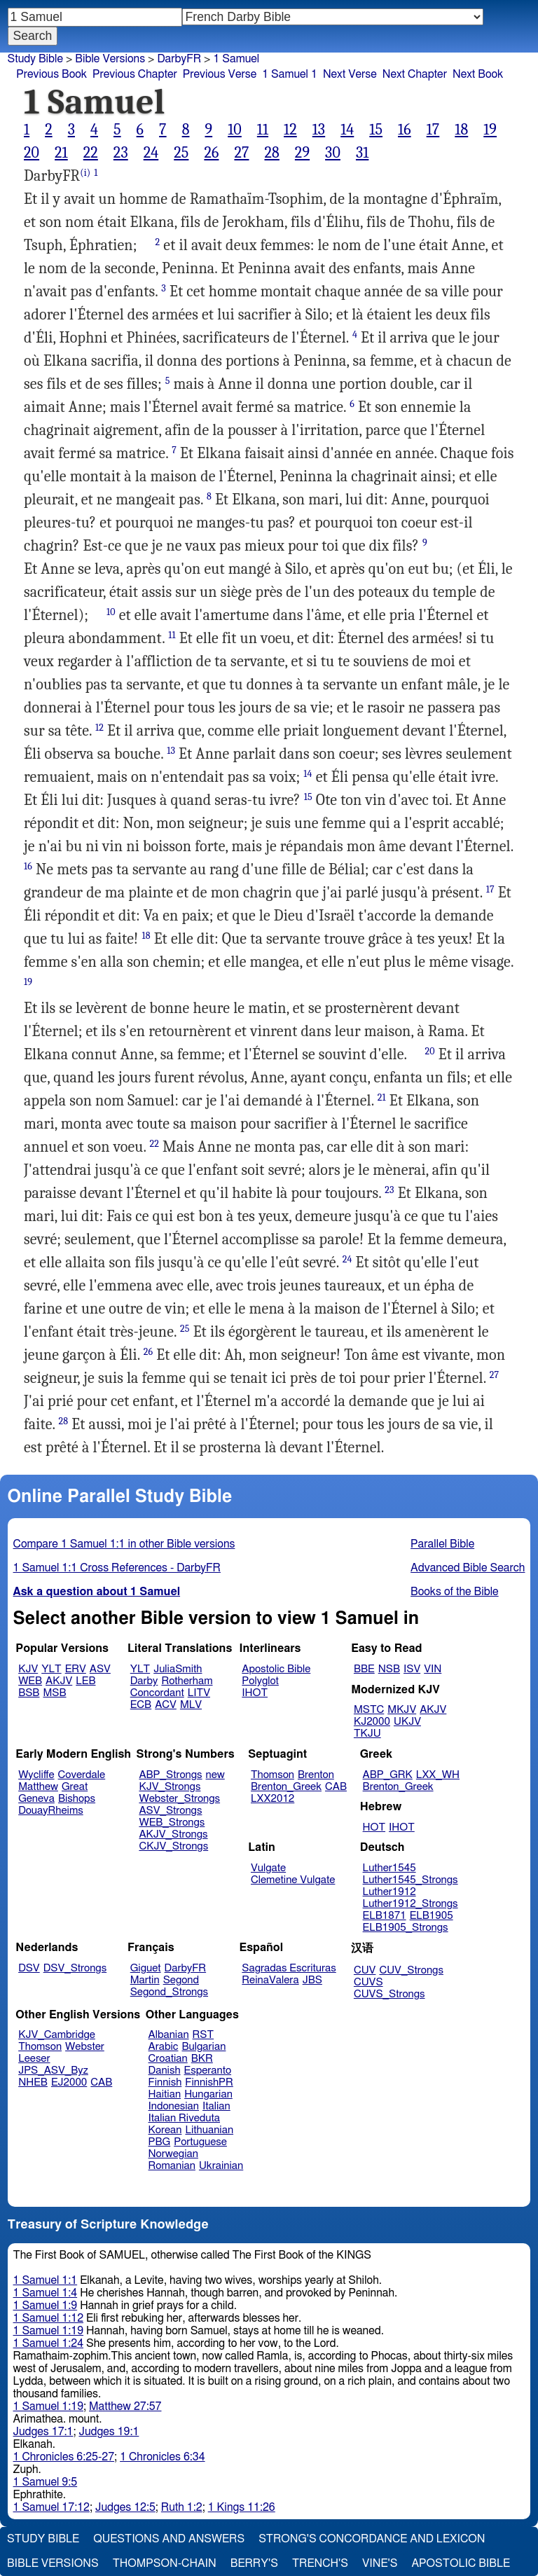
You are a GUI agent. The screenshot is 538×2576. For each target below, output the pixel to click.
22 (90, 153)
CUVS (368, 1982)
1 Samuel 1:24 (48, 2343)
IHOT (255, 1693)
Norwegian (173, 2154)
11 (262, 129)
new (215, 1775)
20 (31, 153)
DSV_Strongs (75, 1968)
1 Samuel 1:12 (48, 2318)
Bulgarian (203, 2046)
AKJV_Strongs (173, 1834)
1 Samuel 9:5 (45, 2482)
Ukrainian (221, 2166)
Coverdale (82, 1775)
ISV (412, 1669)
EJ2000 (69, 2082)
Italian (216, 2106)
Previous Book (51, 74)
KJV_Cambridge (56, 2035)
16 (404, 129)
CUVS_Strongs (389, 1994)
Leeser (34, 2058)
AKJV (59, 1681)
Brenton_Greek (286, 1787)
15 (375, 129)
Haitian (165, 2094)
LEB (85, 1681)
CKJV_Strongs (173, 1846)
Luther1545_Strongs (410, 1880)
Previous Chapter (134, 74)
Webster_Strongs (179, 1798)
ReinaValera (270, 1980)
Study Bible (35, 58)
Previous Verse (219, 74)
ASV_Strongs (170, 1810)
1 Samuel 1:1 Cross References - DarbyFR (117, 1567)
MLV (191, 1705)
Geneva (36, 1798)
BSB (28, 1693)
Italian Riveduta (184, 2118)
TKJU (367, 1733)
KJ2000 (372, 1721)
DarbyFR (179, 58)
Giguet (145, 1968)
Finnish (165, 2082)
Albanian (169, 2035)
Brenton (316, 1775)
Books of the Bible (455, 1591)
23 (120, 153)
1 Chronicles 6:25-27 (64, 2457)
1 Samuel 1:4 (45, 2293)
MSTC (369, 1709)
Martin (145, 1980)
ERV (75, 1669)
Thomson (272, 1775)
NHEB (33, 2082)
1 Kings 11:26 (241, 2507)
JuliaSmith (177, 1669)
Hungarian (208, 2094)
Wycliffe (36, 1775)
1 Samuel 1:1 (45, 2280)
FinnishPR (209, 2082)
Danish (165, 2070)
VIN (432, 1669)
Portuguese (200, 2142)
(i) (85, 173)
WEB (30, 1681)
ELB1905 (431, 1915)
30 (332, 153)
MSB (54, 1693)
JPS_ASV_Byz (53, 2070)
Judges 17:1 (43, 2431)
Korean (165, 2130)
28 (271, 153)
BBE (364, 1669)
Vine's (379, 2563)
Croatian (168, 2058)
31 (362, 153)
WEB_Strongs (172, 1822)
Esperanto (208, 2070)
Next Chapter (414, 74)
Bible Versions (110, 58)
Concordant (157, 1693)
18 (461, 129)
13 (318, 129)
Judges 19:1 (108, 2431)
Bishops (76, 1798)
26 (211, 153)
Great (75, 1787)
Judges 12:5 (125, 2507)
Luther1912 (389, 1892)
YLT (51, 1669)
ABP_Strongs (170, 1775)
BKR (202, 2058)
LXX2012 (272, 1798)
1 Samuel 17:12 (51, 2507)
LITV (199, 1693)
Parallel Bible (442, 1544)
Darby (144, 1681)
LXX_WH (438, 1775)
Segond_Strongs (169, 1992)
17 (433, 129)
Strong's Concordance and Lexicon (371, 2538)
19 (490, 129)
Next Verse (350, 74)
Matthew (38, 1787)
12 (290, 129)
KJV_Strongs (169, 1787)
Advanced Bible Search (468, 1567)
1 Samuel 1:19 (48, 2330)
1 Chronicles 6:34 (162, 2457)
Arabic (164, 2046)
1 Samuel (236, 58)
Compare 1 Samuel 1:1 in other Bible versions (124, 1544)
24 (151, 153)
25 (181, 153)
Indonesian (174, 2106)
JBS (312, 1980)
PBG (160, 2142)
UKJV (407, 1721)
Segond (181, 1980)
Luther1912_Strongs (410, 1904)
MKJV (401, 1709)
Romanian (172, 2166)
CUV (365, 1970)
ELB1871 (384, 1915)
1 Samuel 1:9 (45, 2305)
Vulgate (268, 1868)
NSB (389, 1669)
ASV (100, 1669)
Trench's (320, 2563)
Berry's (254, 2563)
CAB (336, 1787)
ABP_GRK (388, 1775)
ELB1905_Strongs (405, 1927)
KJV (28, 1669)
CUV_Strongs (411, 1970)
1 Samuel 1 (289, 74)
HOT (374, 1827)
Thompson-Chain (164, 2563)
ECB (140, 1705)
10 (235, 129)
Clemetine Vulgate (293, 1880)
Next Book (478, 74)
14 (347, 129)
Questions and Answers (168, 2538)
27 (241, 153)
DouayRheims (50, 1810)
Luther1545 (389, 1868)
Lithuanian (209, 2130)
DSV (29, 1968)
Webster (84, 2046)
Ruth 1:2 (181, 2507)
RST (203, 2035)
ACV (166, 1705)
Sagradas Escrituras (289, 1968)
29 (302, 153)
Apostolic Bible (460, 2563)
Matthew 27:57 (125, 2406)
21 (61, 153)
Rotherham (186, 1681)
